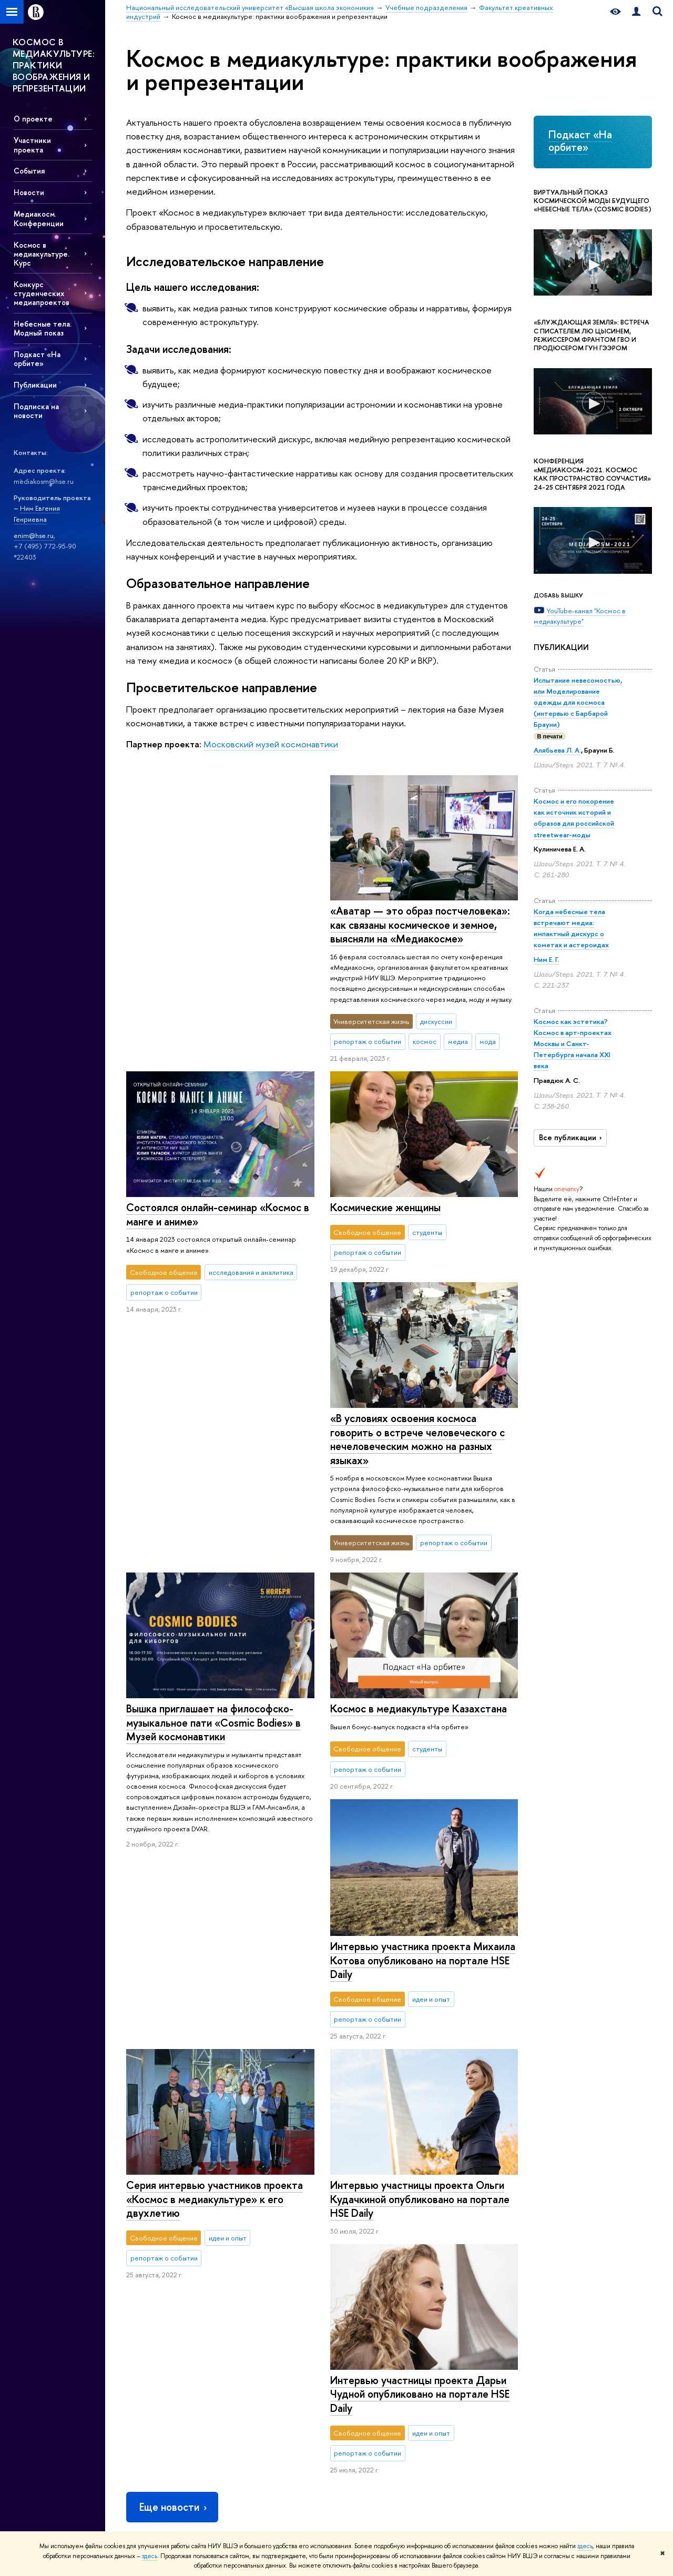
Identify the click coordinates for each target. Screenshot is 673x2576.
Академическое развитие (375, 2312)
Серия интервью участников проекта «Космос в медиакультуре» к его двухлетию (214, 1738)
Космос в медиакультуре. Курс (41, 254)
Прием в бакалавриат (264, 2274)
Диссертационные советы (377, 2284)
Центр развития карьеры (269, 2353)
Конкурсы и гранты (365, 2325)
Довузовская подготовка (269, 2246)
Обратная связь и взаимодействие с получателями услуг (261, 2415)
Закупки (137, 2322)
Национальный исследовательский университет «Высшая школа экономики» (243, 2177)
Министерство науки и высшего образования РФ (587, 2238)
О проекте (33, 119)
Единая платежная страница (168, 2501)
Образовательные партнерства (259, 2386)
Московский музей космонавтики (270, 744)
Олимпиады (248, 2260)
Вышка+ (242, 2288)
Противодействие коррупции (154, 2379)
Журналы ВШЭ (464, 2301)
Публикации (35, 385)
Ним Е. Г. (546, 959)
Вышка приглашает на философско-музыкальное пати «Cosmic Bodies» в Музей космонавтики (417, 1386)
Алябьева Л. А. (557, 750)
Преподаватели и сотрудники (153, 2289)
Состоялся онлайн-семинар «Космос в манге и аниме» (421, 918)
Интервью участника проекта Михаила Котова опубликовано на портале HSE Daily (422, 1682)
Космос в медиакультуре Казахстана (214, 1497)
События (29, 171)
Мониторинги (357, 2270)
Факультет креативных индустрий (506, 2177)
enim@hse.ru (34, 535)
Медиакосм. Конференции (39, 218)
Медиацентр (461, 2288)
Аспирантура (250, 2315)
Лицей (241, 2232)
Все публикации (572, 1137)
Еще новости (174, 2090)
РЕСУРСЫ (460, 2218)
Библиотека (459, 2232)
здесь (585, 2546)
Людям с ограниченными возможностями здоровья (166, 2482)
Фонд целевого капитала (164, 2360)
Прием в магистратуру (265, 2301)
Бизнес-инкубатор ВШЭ (267, 2366)
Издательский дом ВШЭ (477, 2246)
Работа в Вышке (149, 2515)
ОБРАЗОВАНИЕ (260, 2218)
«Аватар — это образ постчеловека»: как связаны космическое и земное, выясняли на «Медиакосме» (216, 925)
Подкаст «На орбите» (37, 358)
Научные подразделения (373, 2232)
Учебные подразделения (408, 2177)
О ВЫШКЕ (145, 2218)
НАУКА (349, 2218)
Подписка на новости (36, 410)
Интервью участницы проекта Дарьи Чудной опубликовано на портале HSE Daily (215, 1976)
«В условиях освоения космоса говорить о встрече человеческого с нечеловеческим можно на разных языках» (213, 1228)
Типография (460, 2274)
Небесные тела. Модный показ (43, 328)
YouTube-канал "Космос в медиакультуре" (580, 616)
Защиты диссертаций (367, 2298)
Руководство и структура (164, 2246)
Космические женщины (385, 1161)
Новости (29, 192)
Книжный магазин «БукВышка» (486, 2260)
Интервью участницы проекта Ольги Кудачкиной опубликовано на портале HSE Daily (419, 1921)
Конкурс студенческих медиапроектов (41, 293)
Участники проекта (32, 144)
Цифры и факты (149, 2232)
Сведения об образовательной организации (153, 2454)
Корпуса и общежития (160, 2308)
